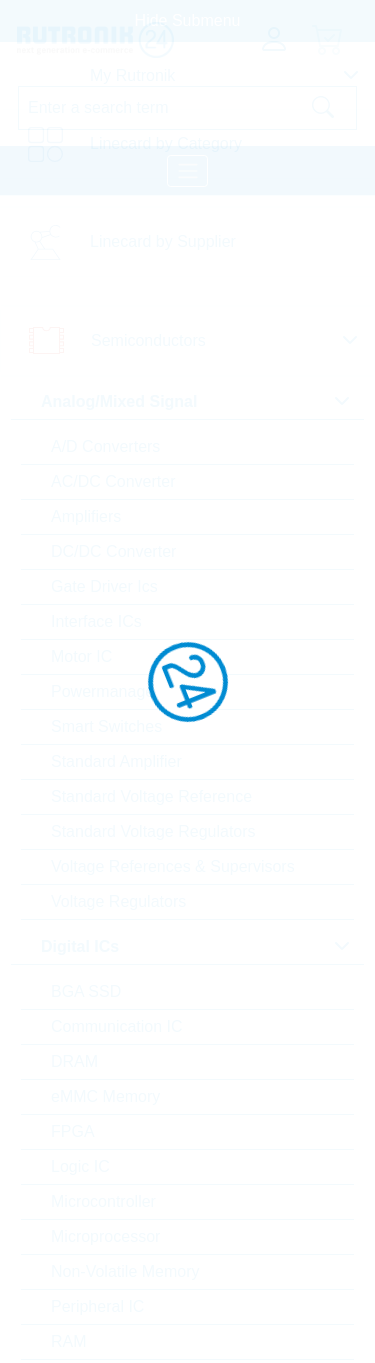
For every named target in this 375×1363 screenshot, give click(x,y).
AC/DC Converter (113, 481)
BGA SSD (86, 991)
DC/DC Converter (113, 551)
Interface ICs (96, 621)
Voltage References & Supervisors (173, 866)
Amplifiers (86, 516)
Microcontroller (103, 1201)
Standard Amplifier (116, 761)
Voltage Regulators (118, 901)
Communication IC (117, 1026)
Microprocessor (105, 1236)
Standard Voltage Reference (151, 796)
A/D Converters (105, 446)
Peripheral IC (97, 1306)
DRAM (74, 1061)
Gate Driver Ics (104, 586)
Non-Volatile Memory (125, 1271)
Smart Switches (106, 726)
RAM (69, 1341)
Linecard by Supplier (163, 241)
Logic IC (80, 1166)
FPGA (73, 1131)
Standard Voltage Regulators (153, 831)
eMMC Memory (105, 1096)
